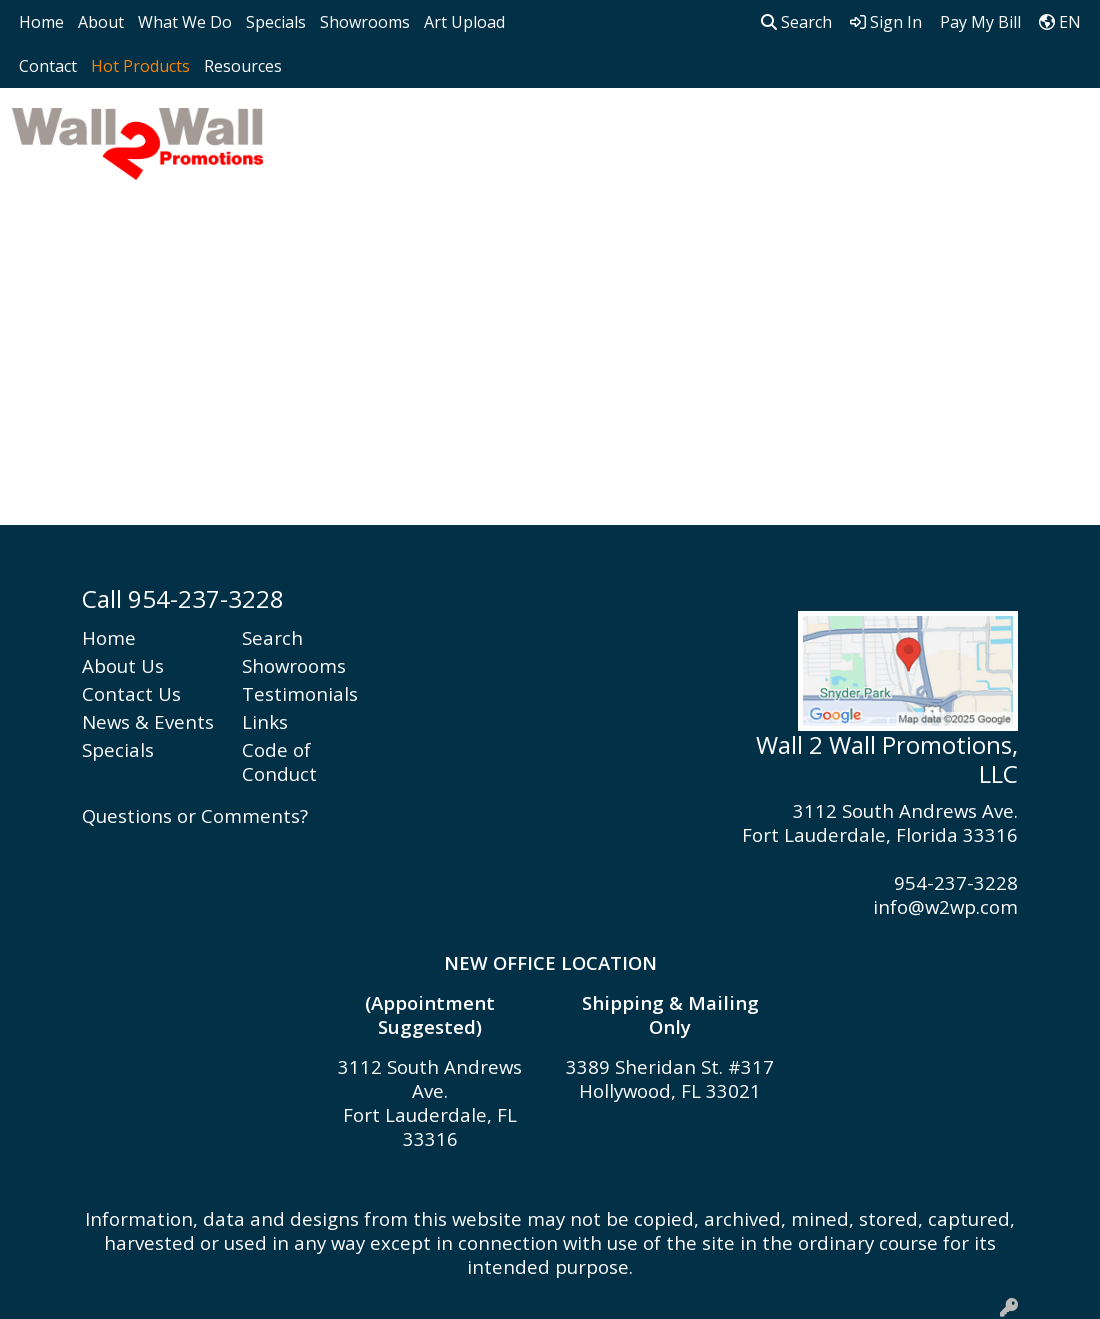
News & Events (148, 721)
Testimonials (300, 693)
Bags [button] (408, 131)
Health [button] (744, 131)
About (101, 22)
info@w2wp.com (945, 906)
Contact (48, 66)
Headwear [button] (635, 131)
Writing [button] (1002, 131)
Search (796, 22)
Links (265, 721)
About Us (123, 665)
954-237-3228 (956, 882)
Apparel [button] (318, 131)
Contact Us (131, 693)
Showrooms (365, 22)
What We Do (185, 22)
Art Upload (464, 22)
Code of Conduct (279, 761)
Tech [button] (914, 131)
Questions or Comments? (195, 815)
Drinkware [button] (509, 131)
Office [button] (833, 131)
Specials (276, 22)
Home (41, 22)
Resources (243, 66)
